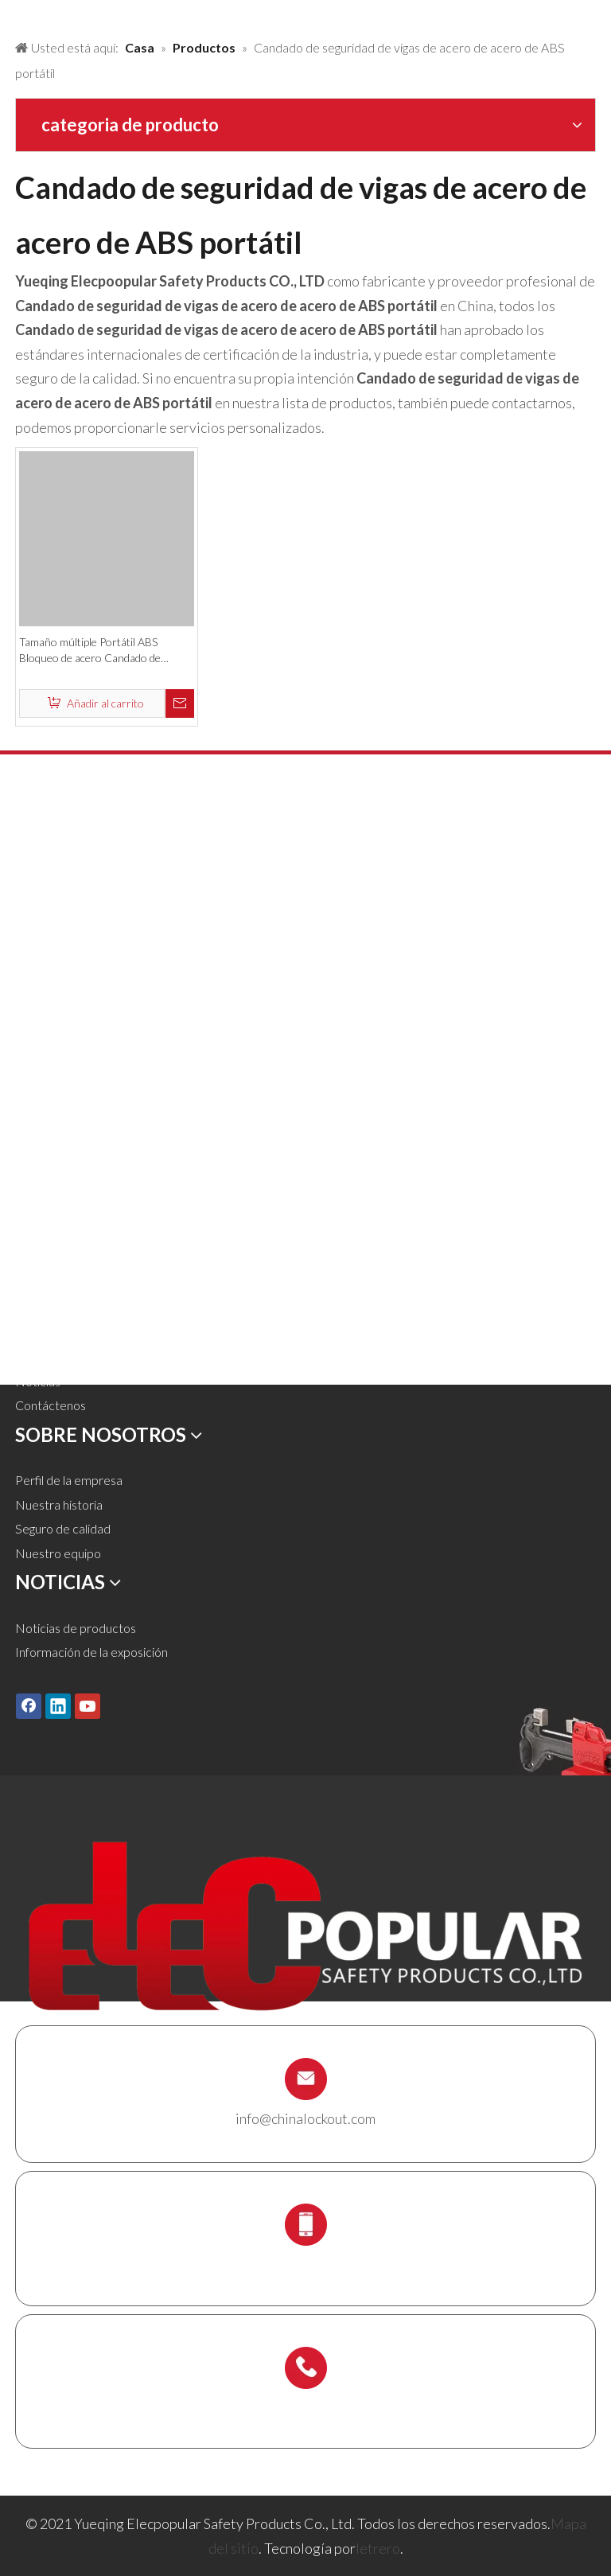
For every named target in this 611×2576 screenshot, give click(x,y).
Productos (43, 1259)
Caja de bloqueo (59, 1111)
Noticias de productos (75, 1627)
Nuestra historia (59, 1504)
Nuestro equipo (58, 1553)
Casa (28, 1234)
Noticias (37, 1381)
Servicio (37, 1331)
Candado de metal (65, 892)
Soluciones (44, 1283)
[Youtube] (87, 1706)
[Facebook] (28, 1706)
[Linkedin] (58, 1706)
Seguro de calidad (63, 1528)
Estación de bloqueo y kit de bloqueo (114, 1136)
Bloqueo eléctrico (63, 1038)
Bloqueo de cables (65, 1087)
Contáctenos (50, 1405)
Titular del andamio (66, 1159)
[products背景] (12, 14)
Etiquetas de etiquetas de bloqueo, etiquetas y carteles (164, 1062)
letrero (378, 2548)
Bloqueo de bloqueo (70, 917)
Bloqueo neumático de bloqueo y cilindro (125, 965)
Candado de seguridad (75, 867)
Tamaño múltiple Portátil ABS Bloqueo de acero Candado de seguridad (90, 650)
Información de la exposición (91, 1651)
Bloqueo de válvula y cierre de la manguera (129, 941)
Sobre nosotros (57, 1307)
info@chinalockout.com (305, 2118)
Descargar (43, 1356)
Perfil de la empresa (69, 1479)
